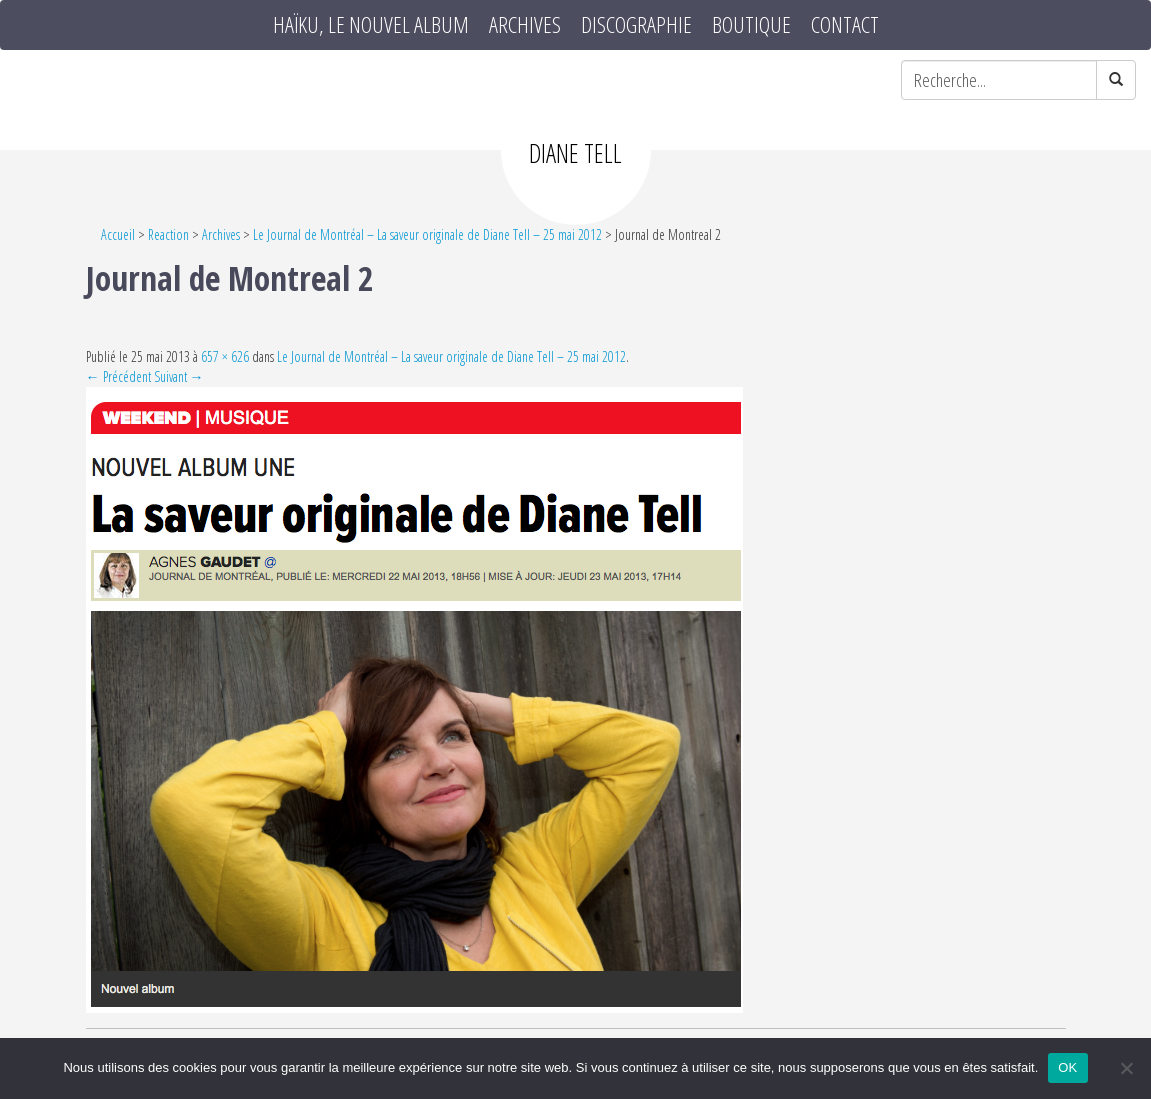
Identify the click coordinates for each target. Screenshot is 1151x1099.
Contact (845, 25)
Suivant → (179, 376)
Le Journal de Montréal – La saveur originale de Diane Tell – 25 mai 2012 (427, 234)
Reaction (168, 234)
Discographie (636, 25)
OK (1067, 1067)
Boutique (751, 25)
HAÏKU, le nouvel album (371, 25)
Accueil (118, 234)
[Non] (1126, 1068)
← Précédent (118, 376)
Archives (525, 25)
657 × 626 (225, 356)
